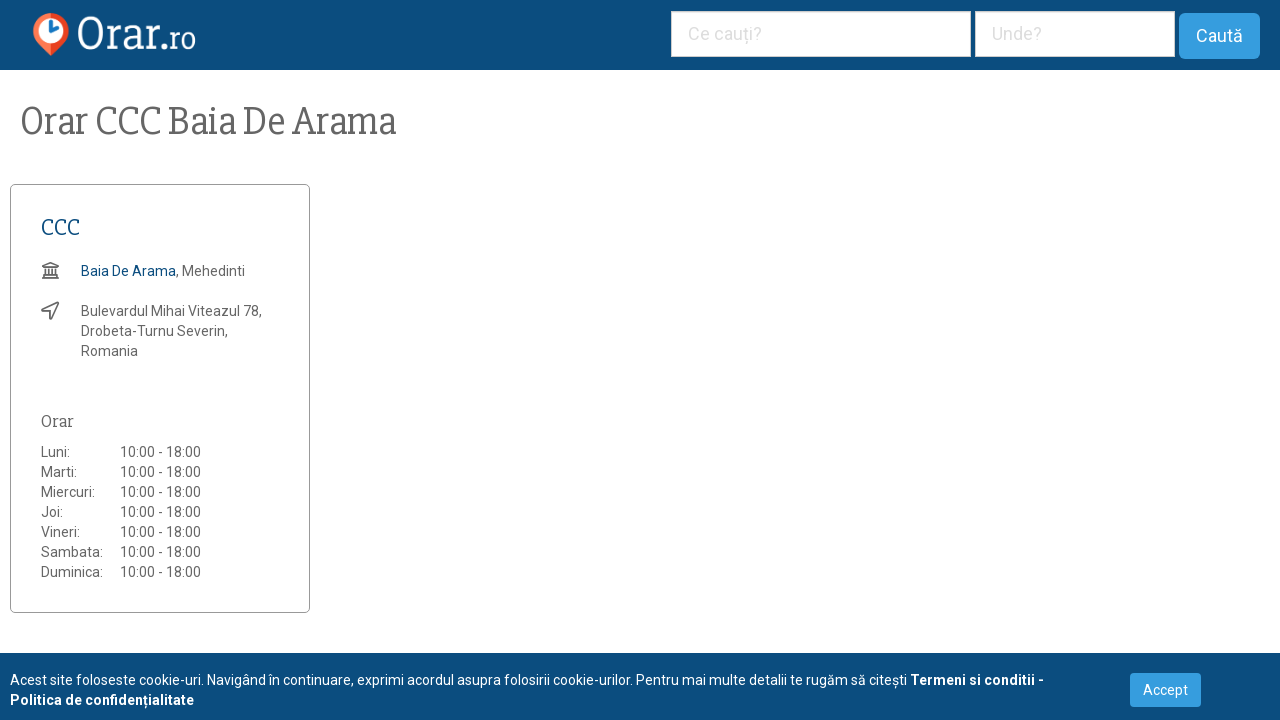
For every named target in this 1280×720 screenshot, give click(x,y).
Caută (1219, 35)
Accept (1165, 690)
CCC (60, 227)
